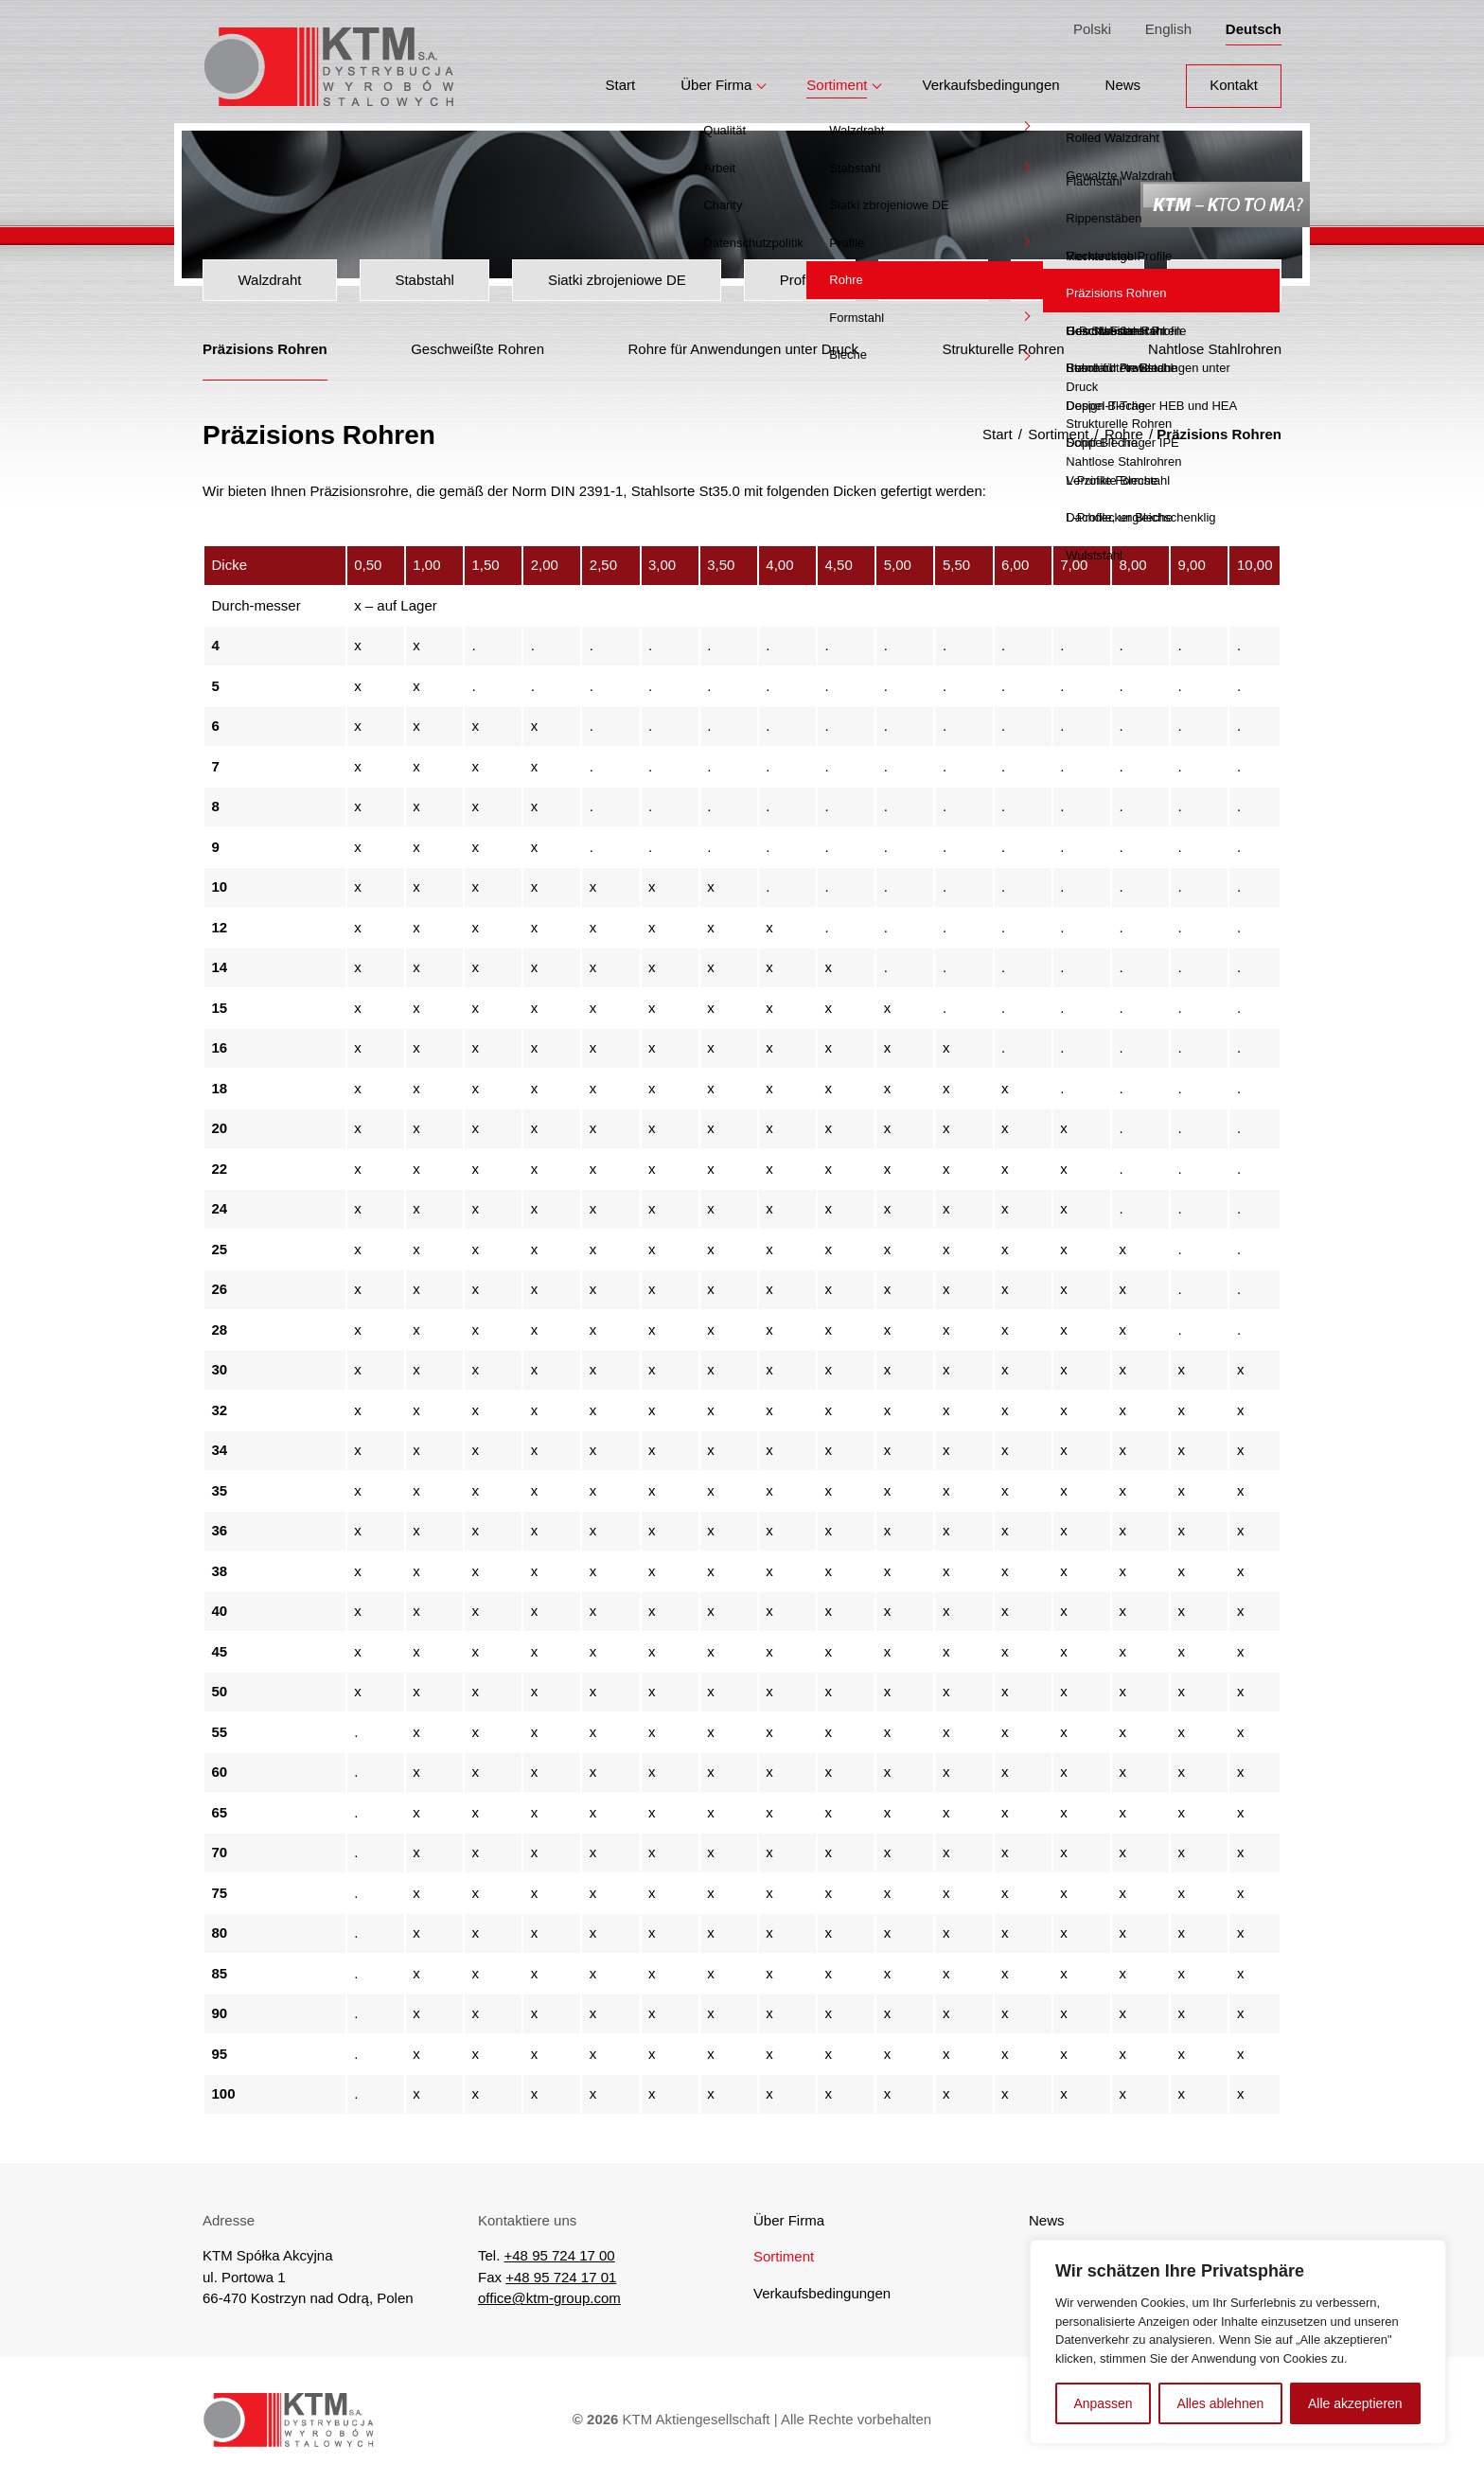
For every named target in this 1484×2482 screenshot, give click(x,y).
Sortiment (836, 77)
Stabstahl (424, 280)
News (1123, 77)
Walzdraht (269, 280)
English (1168, 25)
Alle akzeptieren (1355, 2403)
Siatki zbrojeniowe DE (617, 280)
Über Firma (715, 77)
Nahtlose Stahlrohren (1214, 349)
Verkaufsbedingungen (990, 77)
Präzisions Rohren (265, 349)
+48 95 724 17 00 (559, 2255)
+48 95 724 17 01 (560, 2277)
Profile (800, 280)
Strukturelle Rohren (1003, 349)
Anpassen (1102, 2403)
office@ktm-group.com (549, 2298)
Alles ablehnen (1219, 2403)
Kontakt (1234, 77)
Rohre (932, 280)
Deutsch (1253, 25)
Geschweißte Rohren (477, 349)
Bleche (1224, 280)
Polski (1092, 25)
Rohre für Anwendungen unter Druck (742, 349)
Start (621, 77)
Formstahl (1077, 280)
